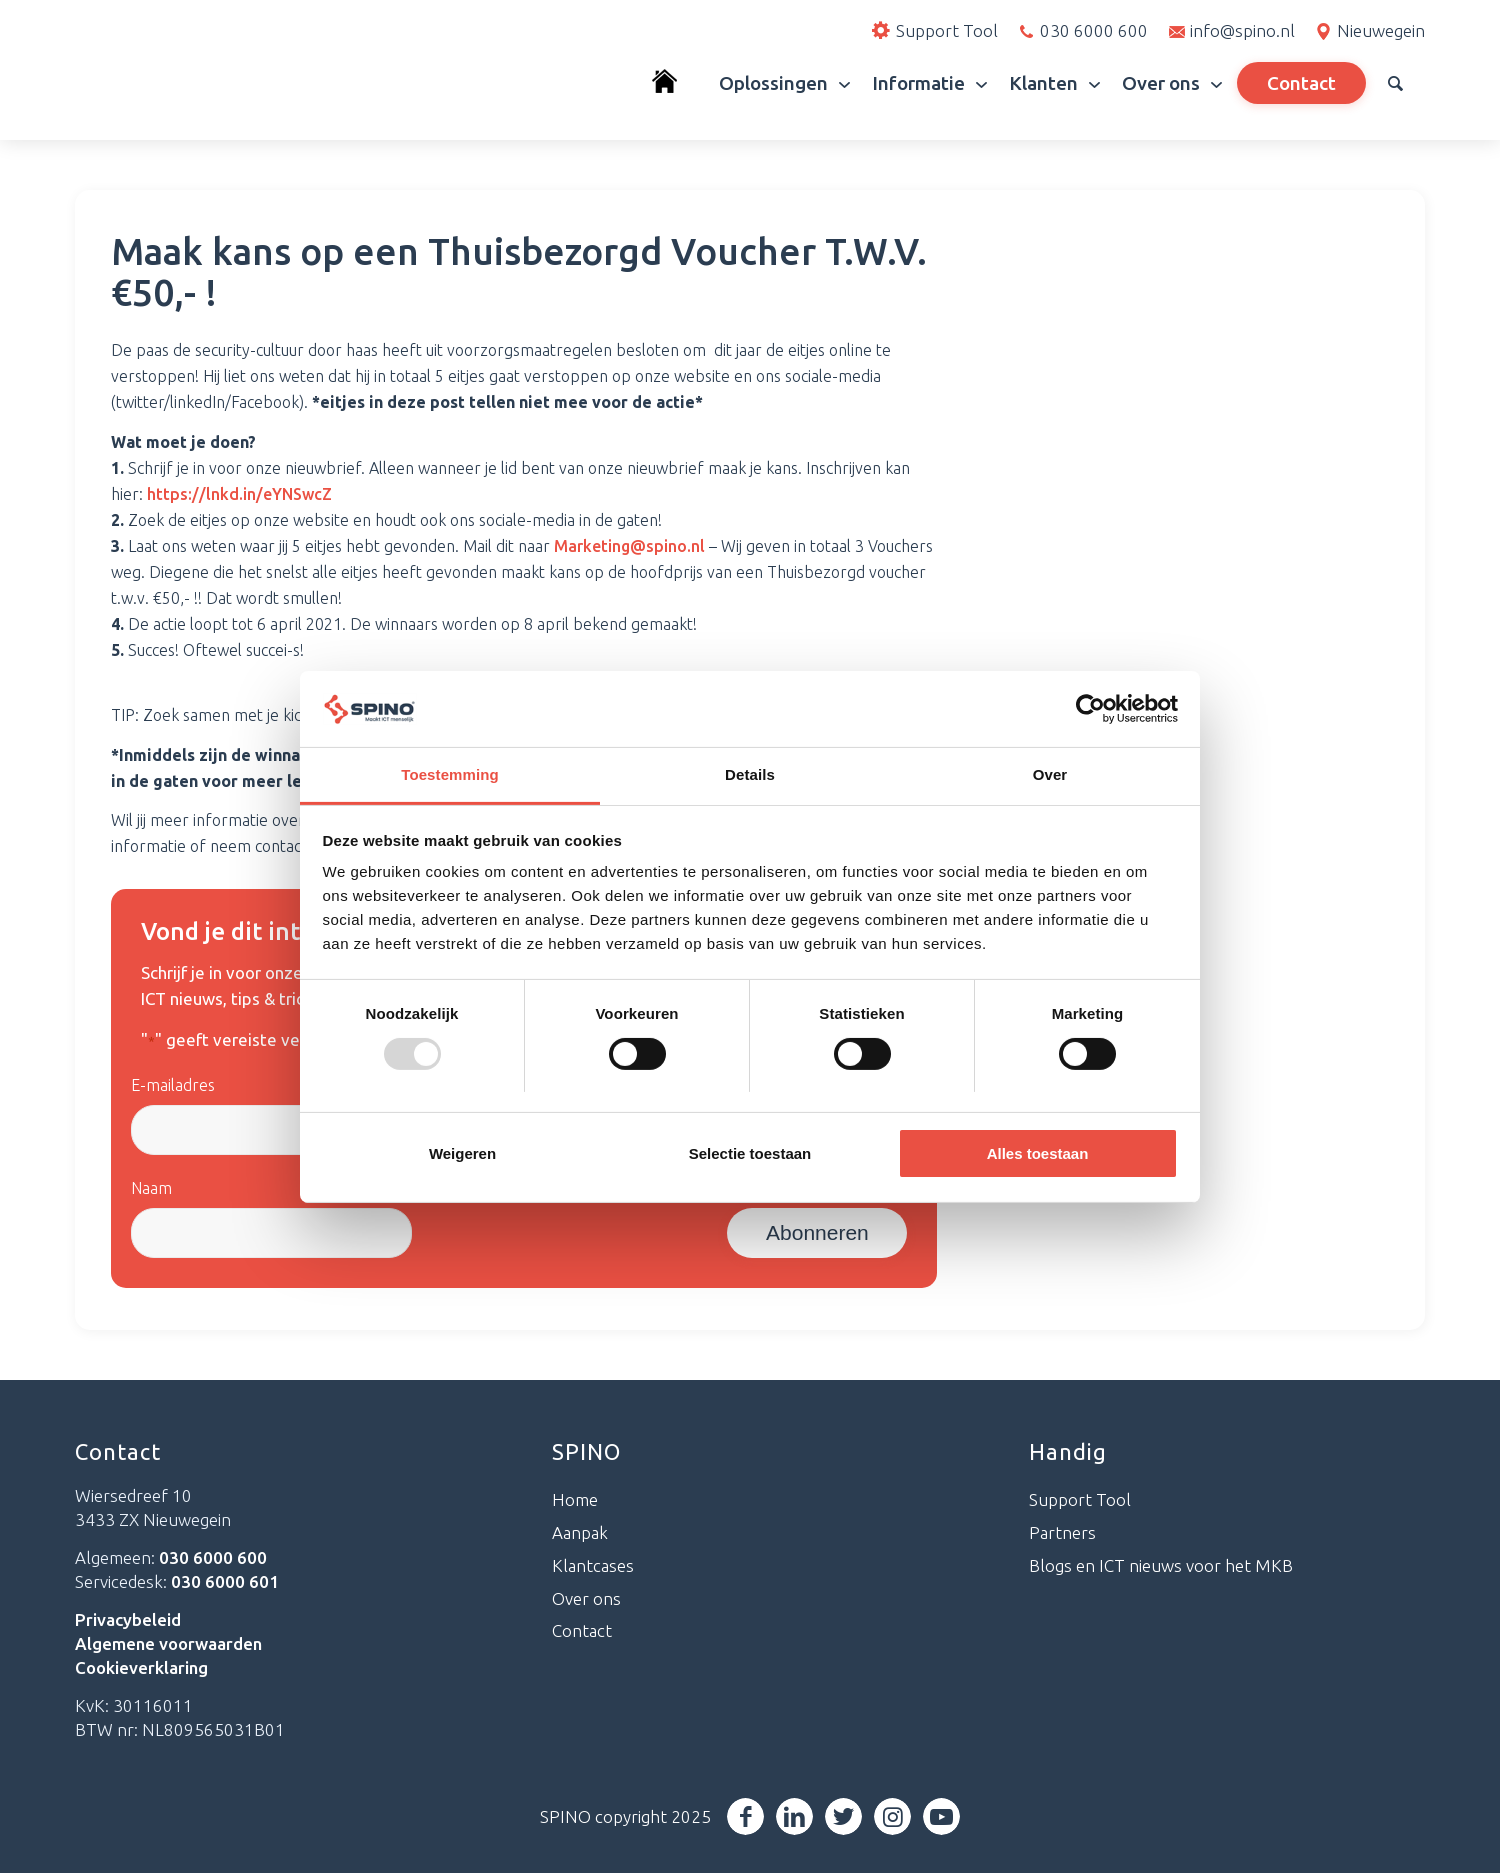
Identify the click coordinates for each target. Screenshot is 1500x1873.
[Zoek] (1395, 83)
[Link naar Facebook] (745, 1816)
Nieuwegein (1381, 30)
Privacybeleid (128, 1619)
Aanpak (580, 1532)
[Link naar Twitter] (843, 1816)
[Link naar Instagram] (892, 1816)
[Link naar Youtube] (941, 1816)
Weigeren (462, 1153)
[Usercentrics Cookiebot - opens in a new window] (1090, 709)
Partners (1062, 1532)
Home (575, 1499)
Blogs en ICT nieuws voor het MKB (1161, 1565)
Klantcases (593, 1565)
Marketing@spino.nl (629, 546)
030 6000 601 (225, 1581)
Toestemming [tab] (450, 774)
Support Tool (1080, 1499)
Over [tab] (1050, 774)
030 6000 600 (1094, 30)
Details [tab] (750, 774)
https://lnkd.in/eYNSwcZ (239, 494)
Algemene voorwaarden (168, 1643)
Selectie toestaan (750, 1153)
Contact (582, 1630)
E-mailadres (173, 1085)
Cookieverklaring (141, 1667)
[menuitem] (674, 83)
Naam (151, 1188)
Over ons (586, 1598)
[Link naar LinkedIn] (794, 1816)
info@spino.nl (1242, 30)
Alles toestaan (1038, 1153)
